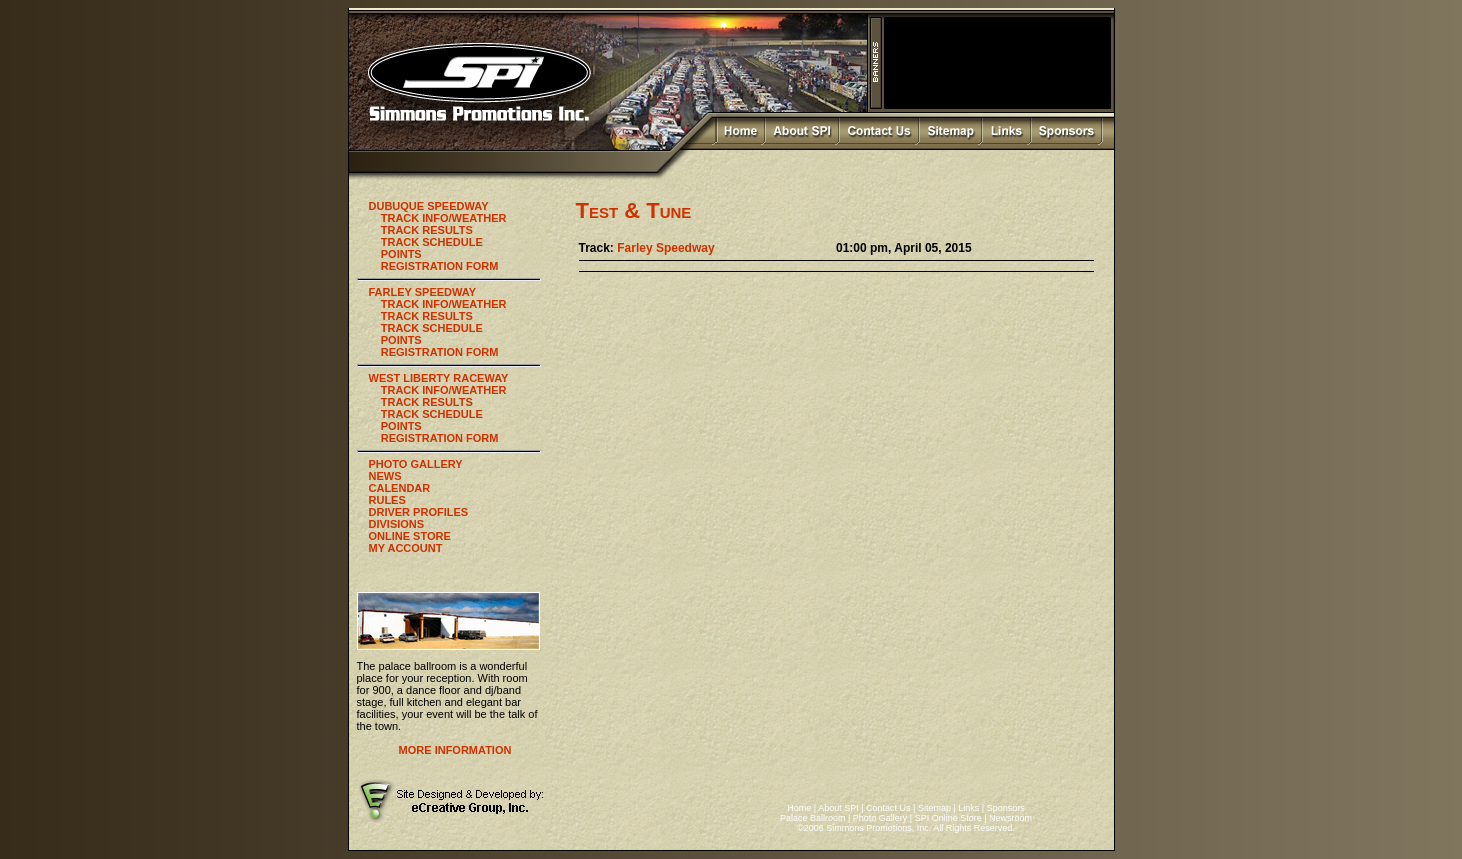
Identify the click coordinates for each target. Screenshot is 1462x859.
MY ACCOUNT (406, 548)
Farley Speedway (665, 248)
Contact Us (888, 808)
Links (968, 808)
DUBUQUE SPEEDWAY (429, 206)
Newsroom (1010, 818)
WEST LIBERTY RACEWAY (439, 378)
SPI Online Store (948, 818)
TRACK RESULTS (427, 230)
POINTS (401, 254)
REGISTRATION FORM (440, 266)
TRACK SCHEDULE (432, 242)
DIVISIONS (397, 524)
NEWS (385, 476)
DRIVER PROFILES (419, 512)
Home (799, 808)
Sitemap (934, 808)
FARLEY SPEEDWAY (423, 292)
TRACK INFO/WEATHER (444, 218)
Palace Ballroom (813, 818)
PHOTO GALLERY (416, 464)
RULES (387, 500)
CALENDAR (400, 488)
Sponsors (1006, 808)
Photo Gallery (880, 818)
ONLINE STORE (410, 536)
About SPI (838, 808)
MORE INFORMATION (455, 750)
